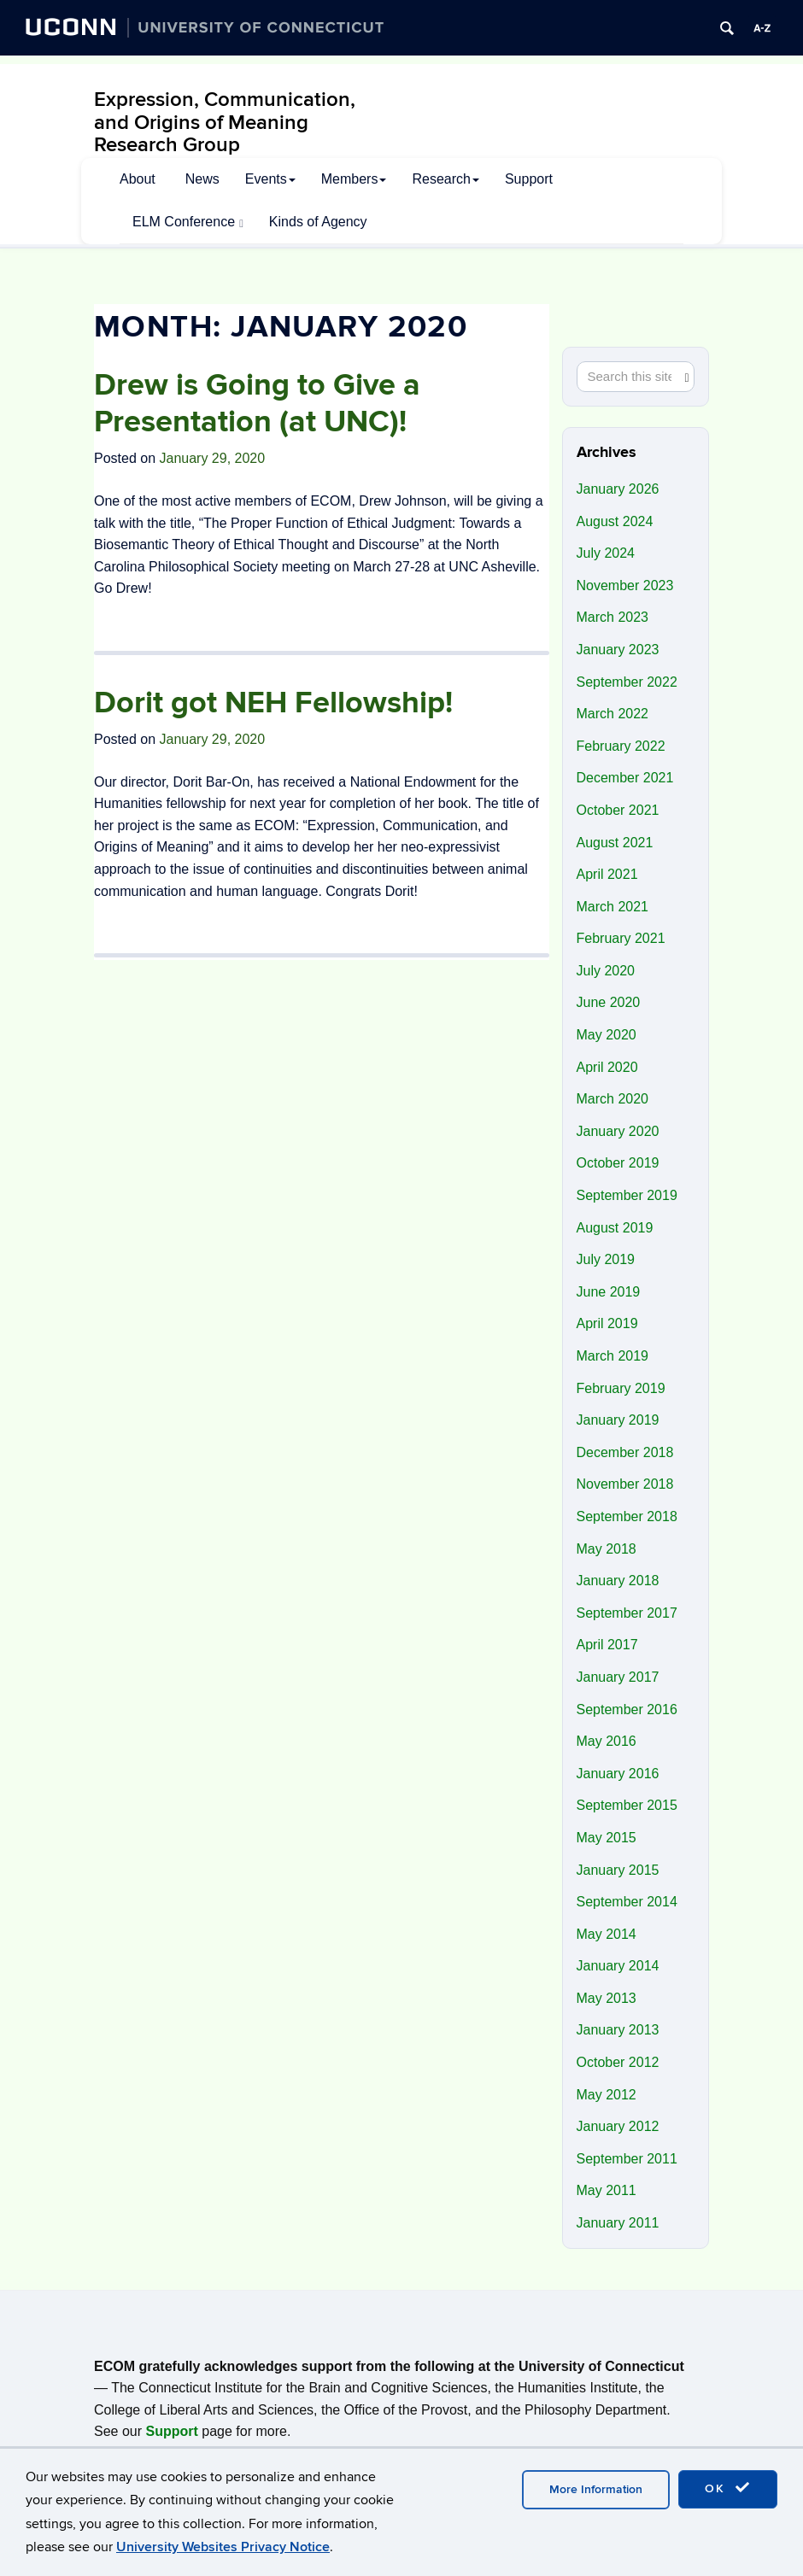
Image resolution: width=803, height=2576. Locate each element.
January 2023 (618, 649)
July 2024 (606, 553)
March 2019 (613, 1356)
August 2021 (615, 842)
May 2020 (606, 1034)
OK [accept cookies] (728, 2488)
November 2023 (625, 585)
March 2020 (613, 1099)
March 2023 (613, 617)
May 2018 (606, 1549)
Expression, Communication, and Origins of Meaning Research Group (224, 122)
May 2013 (606, 1998)
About (137, 179)
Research (445, 179)
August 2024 (615, 521)
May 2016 (606, 1741)
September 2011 (627, 2159)
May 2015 (606, 1837)
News (202, 179)
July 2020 (606, 970)
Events (270, 179)
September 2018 (627, 1516)
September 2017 (627, 1613)
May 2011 (606, 2190)
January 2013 (618, 2030)
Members (354, 179)
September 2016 (627, 1709)
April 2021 (607, 874)
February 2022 (621, 746)
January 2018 (618, 1580)
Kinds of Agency (318, 221)
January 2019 (618, 1420)
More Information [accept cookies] (595, 2489)
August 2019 (615, 1228)
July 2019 (606, 1259)
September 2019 (627, 1195)
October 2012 (618, 2062)
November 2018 (625, 1484)
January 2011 (618, 2223)
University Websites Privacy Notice (223, 2547)
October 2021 (618, 810)
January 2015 (618, 1870)
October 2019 (618, 1163)
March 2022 (613, 713)
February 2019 (621, 1388)
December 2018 (625, 1452)
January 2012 (618, 2126)
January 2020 (618, 1131)
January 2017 (618, 1677)
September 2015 (627, 1805)
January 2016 (618, 1773)
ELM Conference (187, 222)
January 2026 (618, 489)
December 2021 (625, 777)
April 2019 (607, 1323)
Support (529, 179)
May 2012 (606, 2094)
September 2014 (627, 1901)
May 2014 (606, 1934)
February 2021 (621, 938)
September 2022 (627, 682)
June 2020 (609, 1002)
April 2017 (607, 1644)
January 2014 (618, 1965)
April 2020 (607, 1067)
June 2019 (609, 1292)
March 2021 (613, 906)
